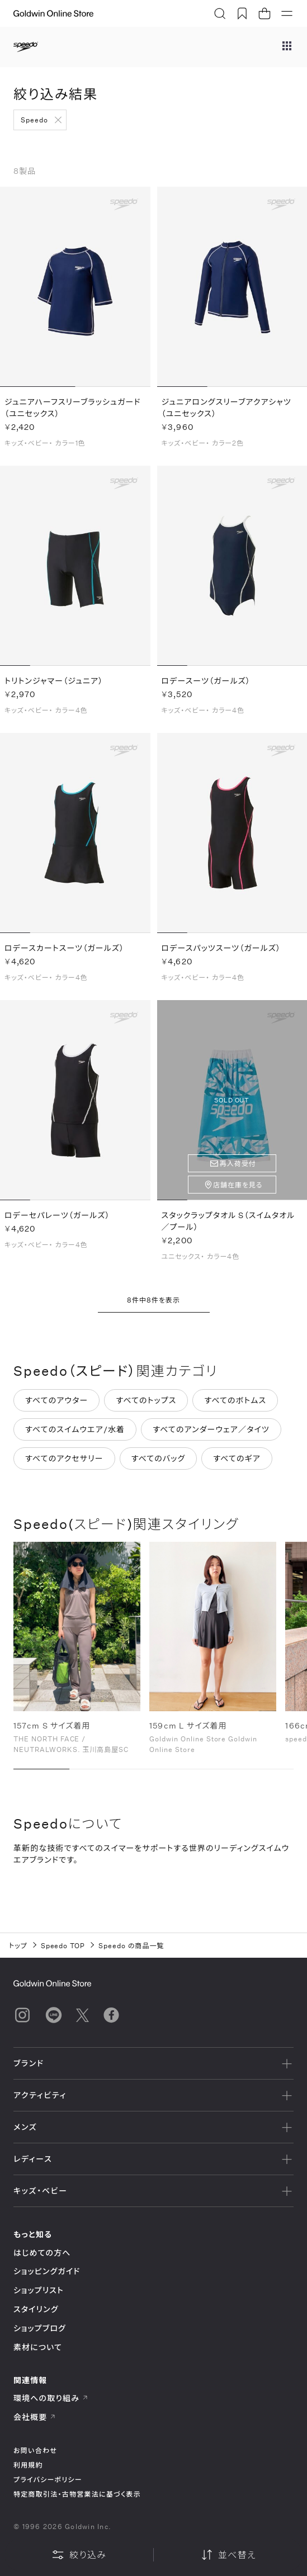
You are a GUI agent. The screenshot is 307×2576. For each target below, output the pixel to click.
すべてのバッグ (158, 1464)
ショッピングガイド (46, 2271)
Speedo (34, 119)
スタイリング (35, 2309)
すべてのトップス (146, 1406)
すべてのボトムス (235, 1406)
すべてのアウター (56, 1406)
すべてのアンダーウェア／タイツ (211, 1435)
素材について (37, 2347)
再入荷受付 (238, 1170)
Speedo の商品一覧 (131, 1945)
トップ (18, 1945)
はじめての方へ (42, 2252)
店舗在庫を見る (238, 1191)
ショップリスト (38, 2290)
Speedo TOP (63, 1945)
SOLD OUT (231, 1106)
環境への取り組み (50, 2398)
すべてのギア (237, 1464)
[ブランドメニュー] (287, 47)
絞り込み (78, 2554)
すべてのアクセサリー (64, 1464)
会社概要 (34, 2417)
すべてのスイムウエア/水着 (75, 1435)
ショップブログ (39, 2328)
